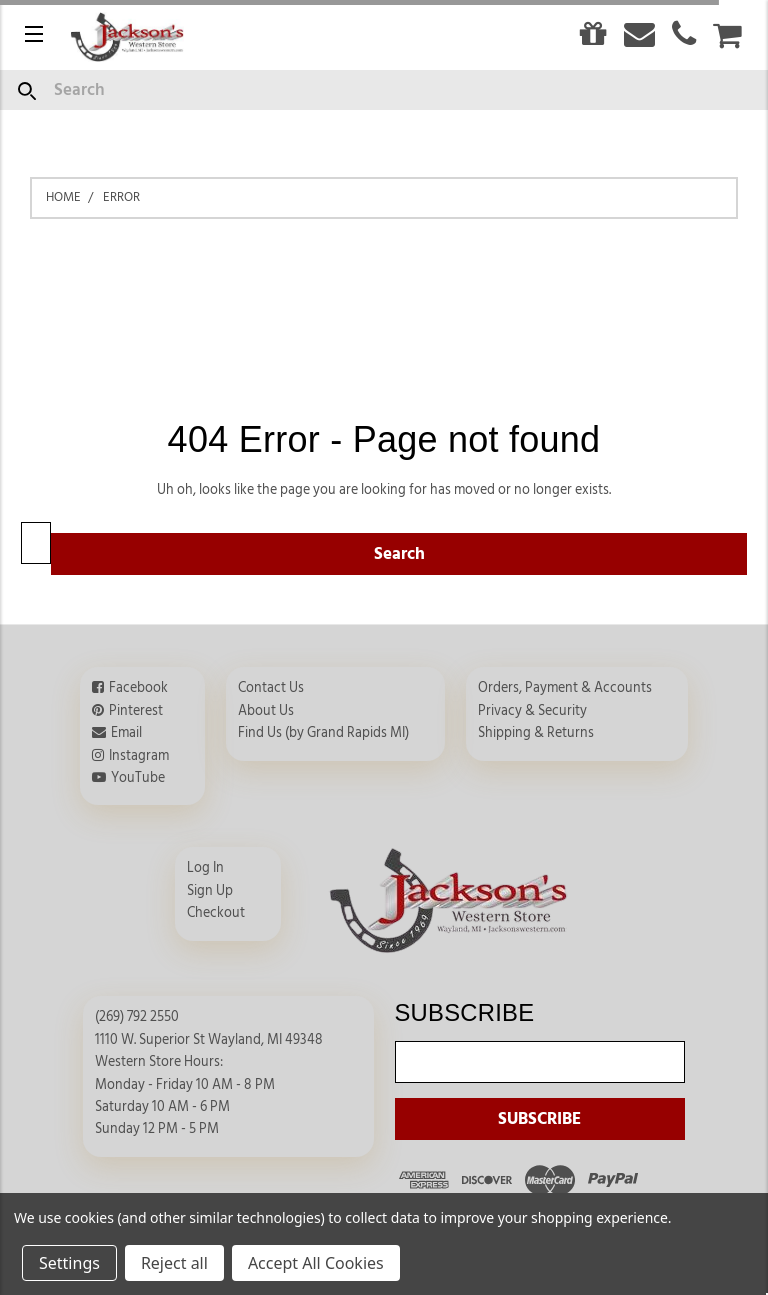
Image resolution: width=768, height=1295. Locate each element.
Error (121, 197)
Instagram (139, 756)
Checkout (216, 913)
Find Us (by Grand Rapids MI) (323, 733)
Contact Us (271, 688)
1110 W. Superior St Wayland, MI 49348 (209, 1040)
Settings (69, 1263)
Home (63, 197)
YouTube (138, 778)
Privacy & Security (532, 711)
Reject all (174, 1263)
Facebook (138, 688)
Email (126, 733)
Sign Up (210, 891)
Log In (205, 868)
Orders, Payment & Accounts (565, 688)
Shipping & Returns (536, 733)
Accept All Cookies (316, 1263)
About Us (266, 711)
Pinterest (136, 711)
